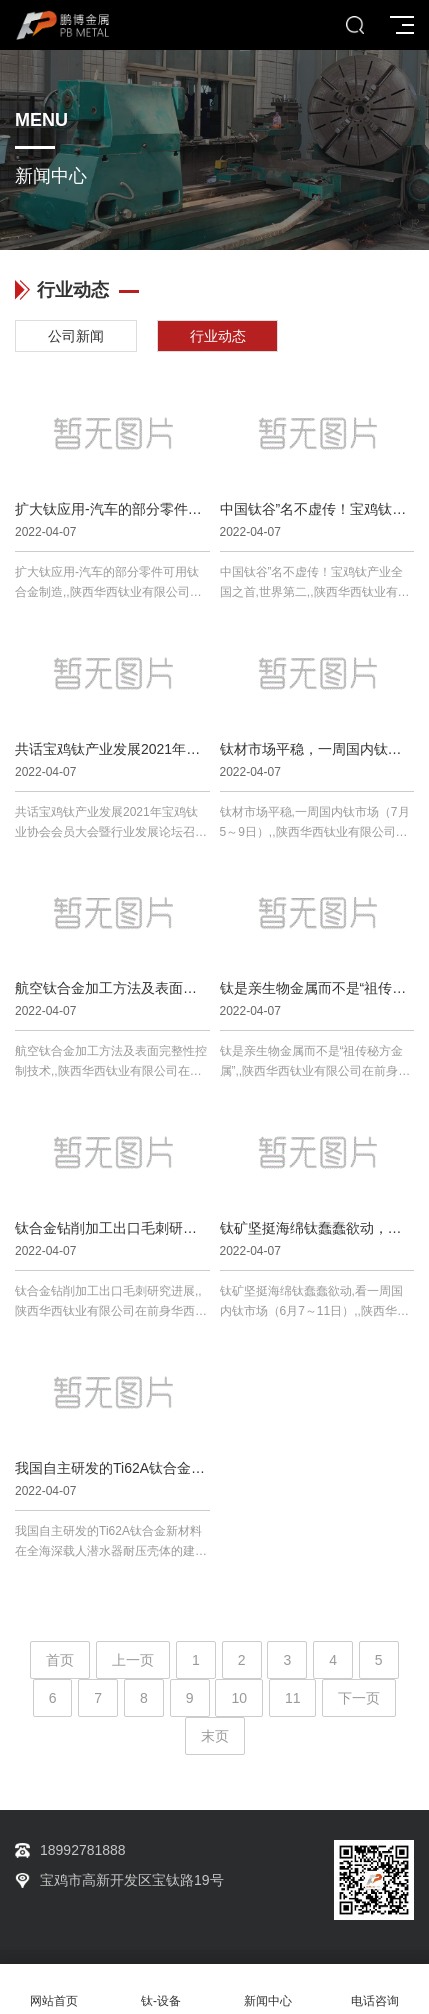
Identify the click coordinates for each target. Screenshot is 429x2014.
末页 (215, 1736)
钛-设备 (160, 1989)
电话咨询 (375, 1989)
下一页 (359, 1698)
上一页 (133, 1660)
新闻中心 (268, 1989)
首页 (60, 1660)
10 (239, 1698)
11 (293, 1698)
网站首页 (53, 1989)
